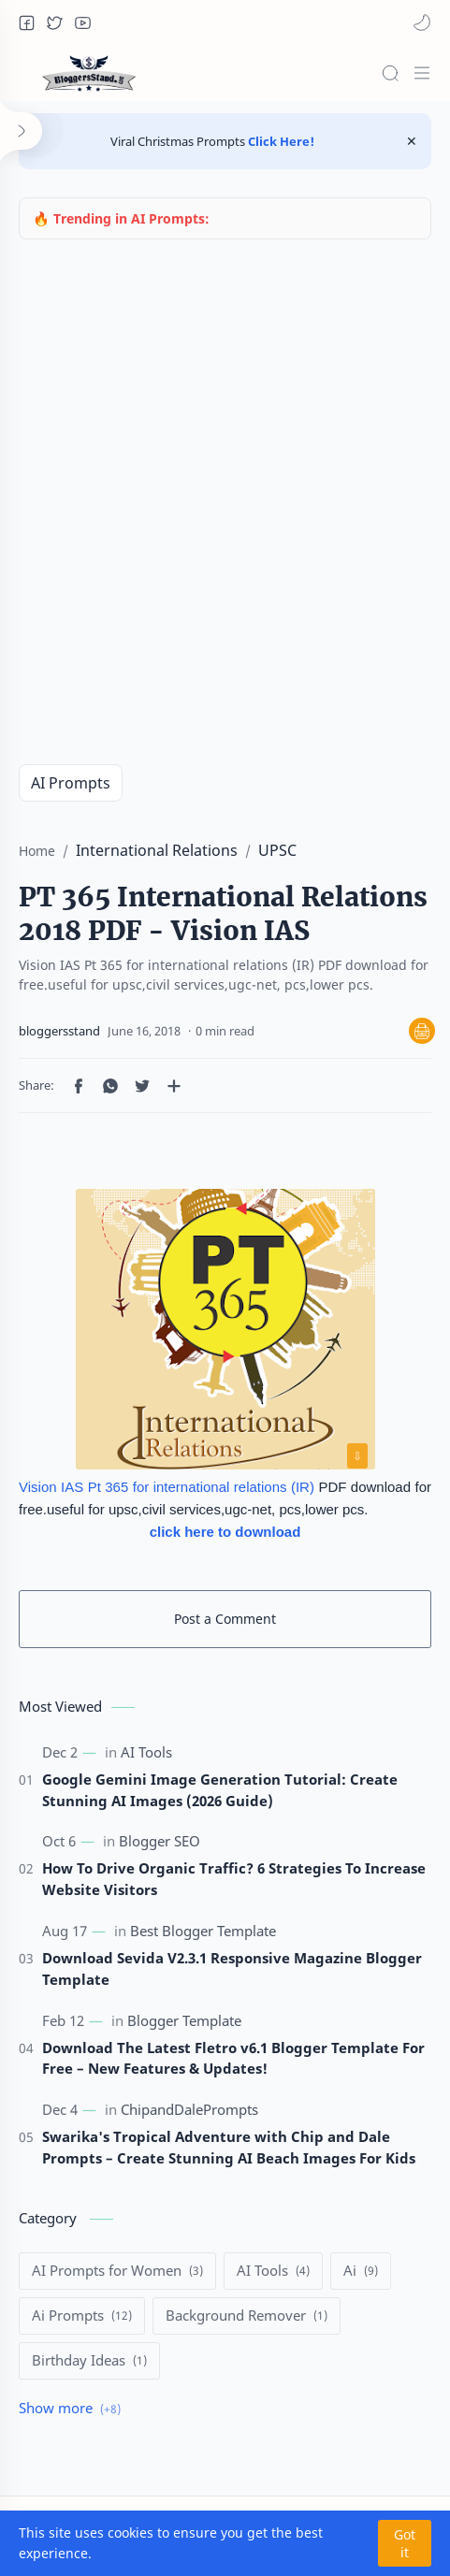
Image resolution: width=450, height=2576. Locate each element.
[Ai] (360, 2271)
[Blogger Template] (184, 2020)
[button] (26, 22)
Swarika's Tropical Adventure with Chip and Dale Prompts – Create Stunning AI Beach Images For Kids (228, 2147)
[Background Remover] (246, 2316)
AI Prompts (70, 783)
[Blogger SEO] (159, 1842)
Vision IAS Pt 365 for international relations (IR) (166, 1487)
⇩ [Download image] (357, 1456)
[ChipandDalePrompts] (189, 2110)
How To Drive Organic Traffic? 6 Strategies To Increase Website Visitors (234, 1879)
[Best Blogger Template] (203, 1931)
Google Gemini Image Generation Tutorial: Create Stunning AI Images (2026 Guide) (220, 1790)
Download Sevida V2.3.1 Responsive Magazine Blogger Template (232, 1968)
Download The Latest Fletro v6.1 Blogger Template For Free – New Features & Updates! (233, 2058)
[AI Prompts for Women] (117, 2271)
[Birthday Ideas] (89, 2361)
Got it (404, 2543)
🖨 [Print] (422, 1030)
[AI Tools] (146, 1752)
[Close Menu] (411, 141)
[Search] (390, 73)
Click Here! (279, 141)
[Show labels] (73, 2408)
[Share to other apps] (174, 1086)
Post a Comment (225, 1619)
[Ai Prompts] (82, 2316)
